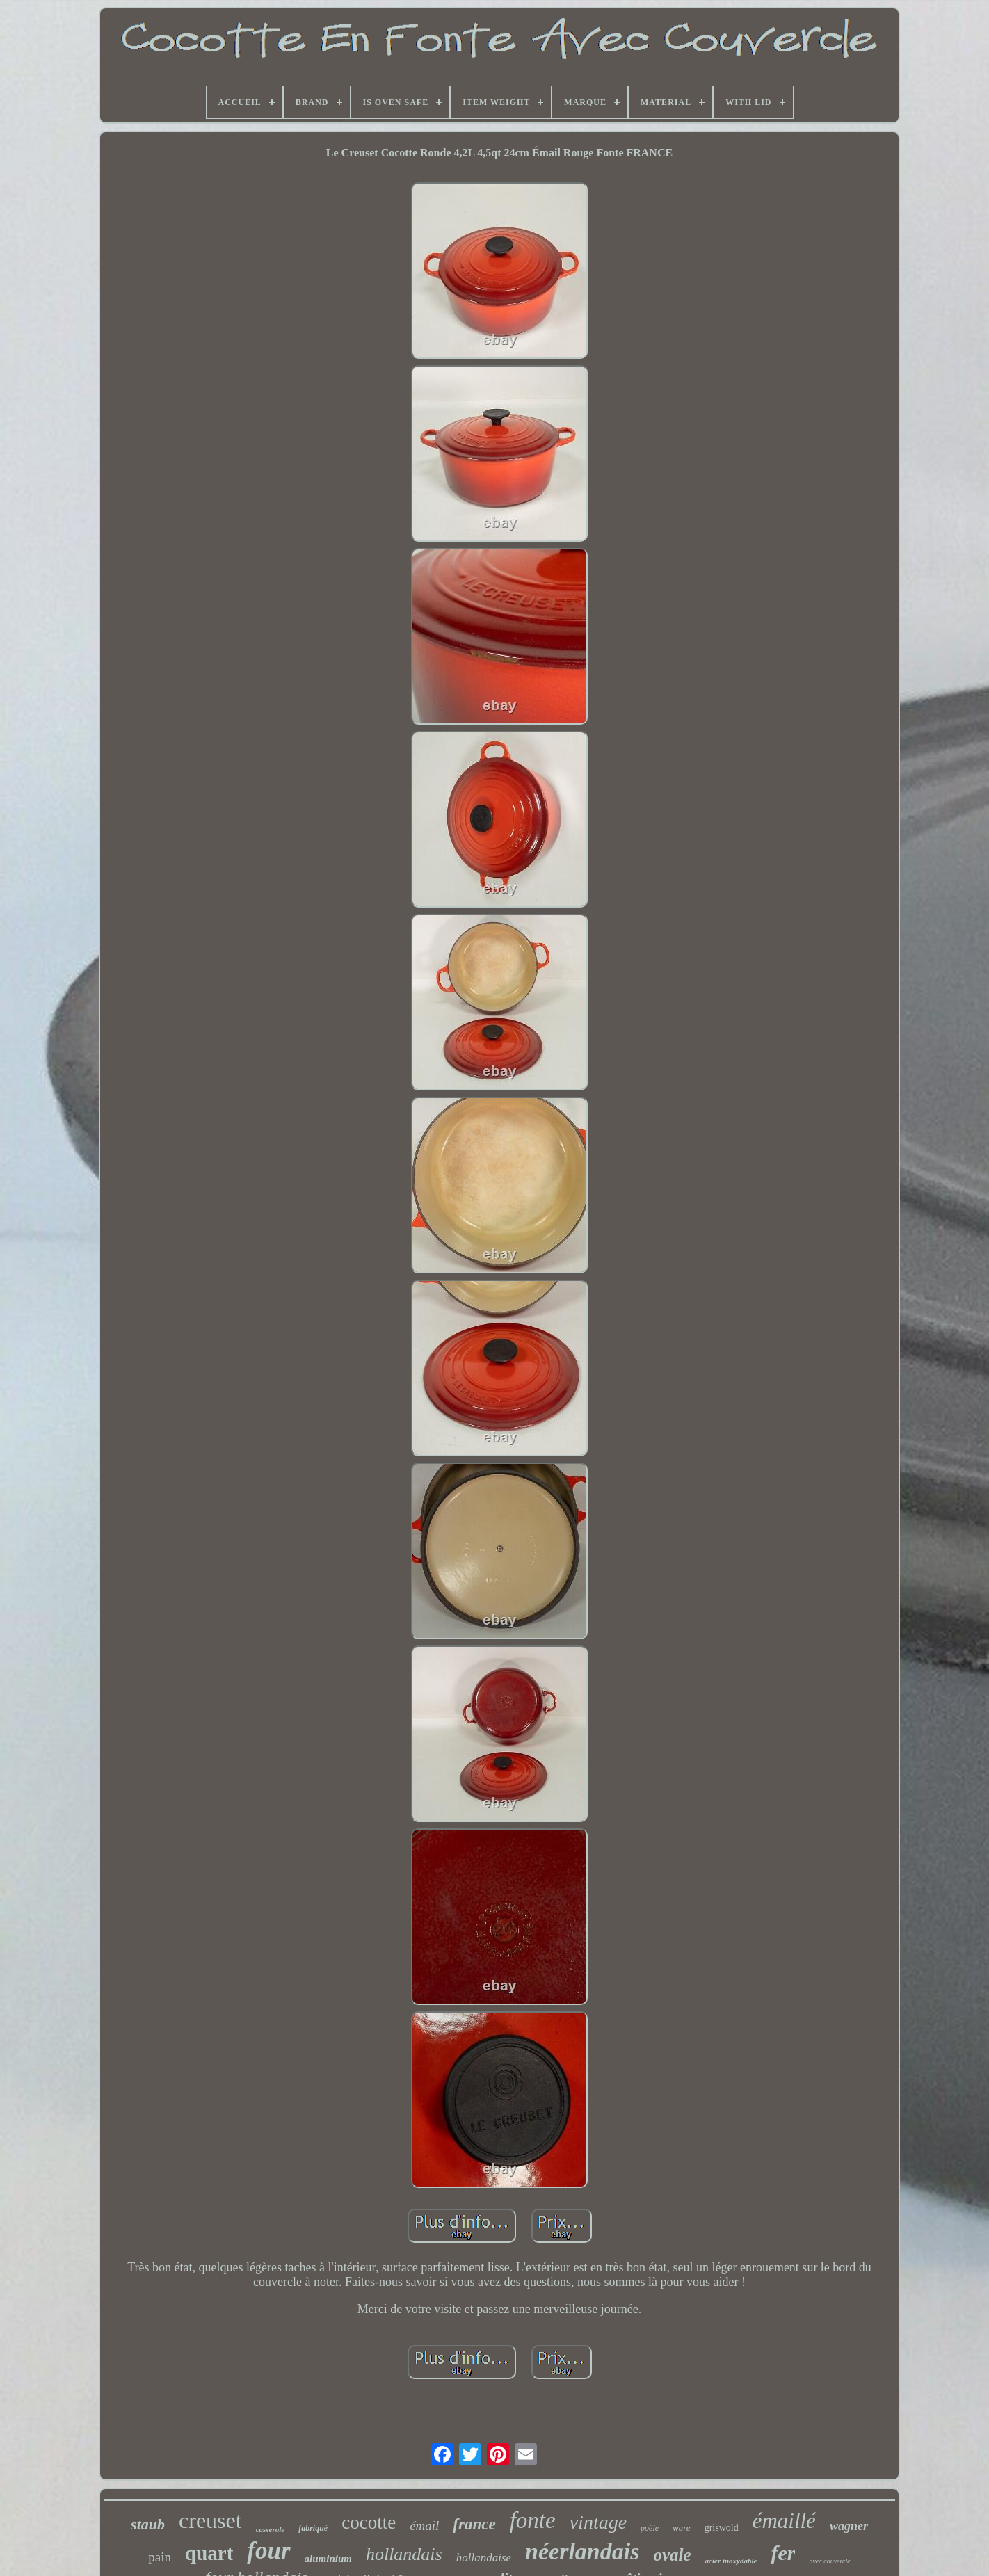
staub (148, 2524)
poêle (650, 2528)
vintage (598, 2522)
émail (424, 2525)
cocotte (368, 2522)
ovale (672, 2554)
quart (209, 2553)
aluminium (328, 2558)
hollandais (404, 2554)
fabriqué (313, 2528)
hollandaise (483, 2557)
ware (682, 2527)
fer (783, 2552)
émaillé (784, 2521)
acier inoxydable (731, 2561)
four (268, 2550)
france (474, 2524)
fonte (533, 2520)
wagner (849, 2526)
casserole (270, 2529)
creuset (210, 2520)
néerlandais (582, 2551)
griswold (722, 2527)
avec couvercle (829, 2561)
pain (159, 2557)
